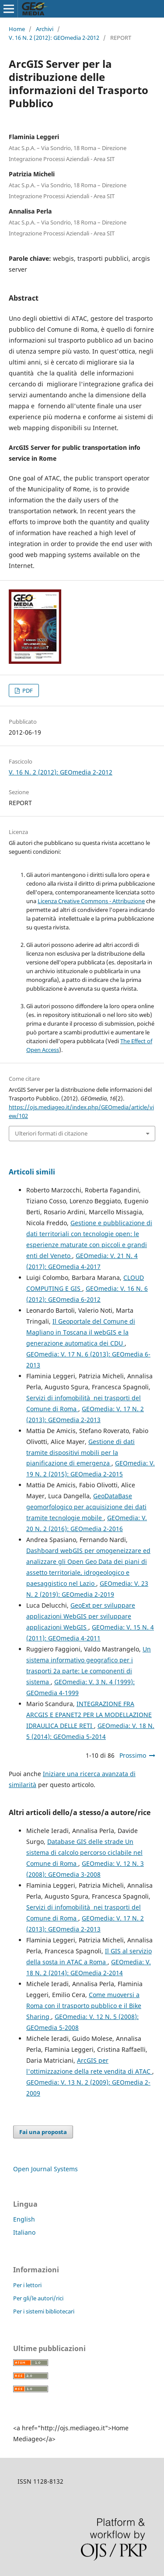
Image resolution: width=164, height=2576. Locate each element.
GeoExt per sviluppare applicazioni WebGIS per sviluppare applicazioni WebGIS (80, 1616)
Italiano (24, 2232)
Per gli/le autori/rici (38, 2298)
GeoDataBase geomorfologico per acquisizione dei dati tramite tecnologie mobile (86, 1507)
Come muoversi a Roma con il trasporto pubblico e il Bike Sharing (83, 2006)
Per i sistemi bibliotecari (43, 2311)
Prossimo (132, 1755)
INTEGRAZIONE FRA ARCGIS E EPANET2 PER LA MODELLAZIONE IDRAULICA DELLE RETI (89, 1715)
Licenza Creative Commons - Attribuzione (91, 901)
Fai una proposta (43, 2132)
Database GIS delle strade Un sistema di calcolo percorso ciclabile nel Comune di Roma (84, 1852)
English (24, 2219)
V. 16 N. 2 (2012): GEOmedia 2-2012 (54, 38)
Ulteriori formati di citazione (51, 1133)
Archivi (44, 29)
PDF (27, 690)
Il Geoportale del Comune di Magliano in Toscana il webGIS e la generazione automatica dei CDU (80, 1332)
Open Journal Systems (45, 2169)
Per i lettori (27, 2285)
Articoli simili (32, 1172)
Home (17, 29)
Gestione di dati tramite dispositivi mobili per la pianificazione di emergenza (80, 1452)
